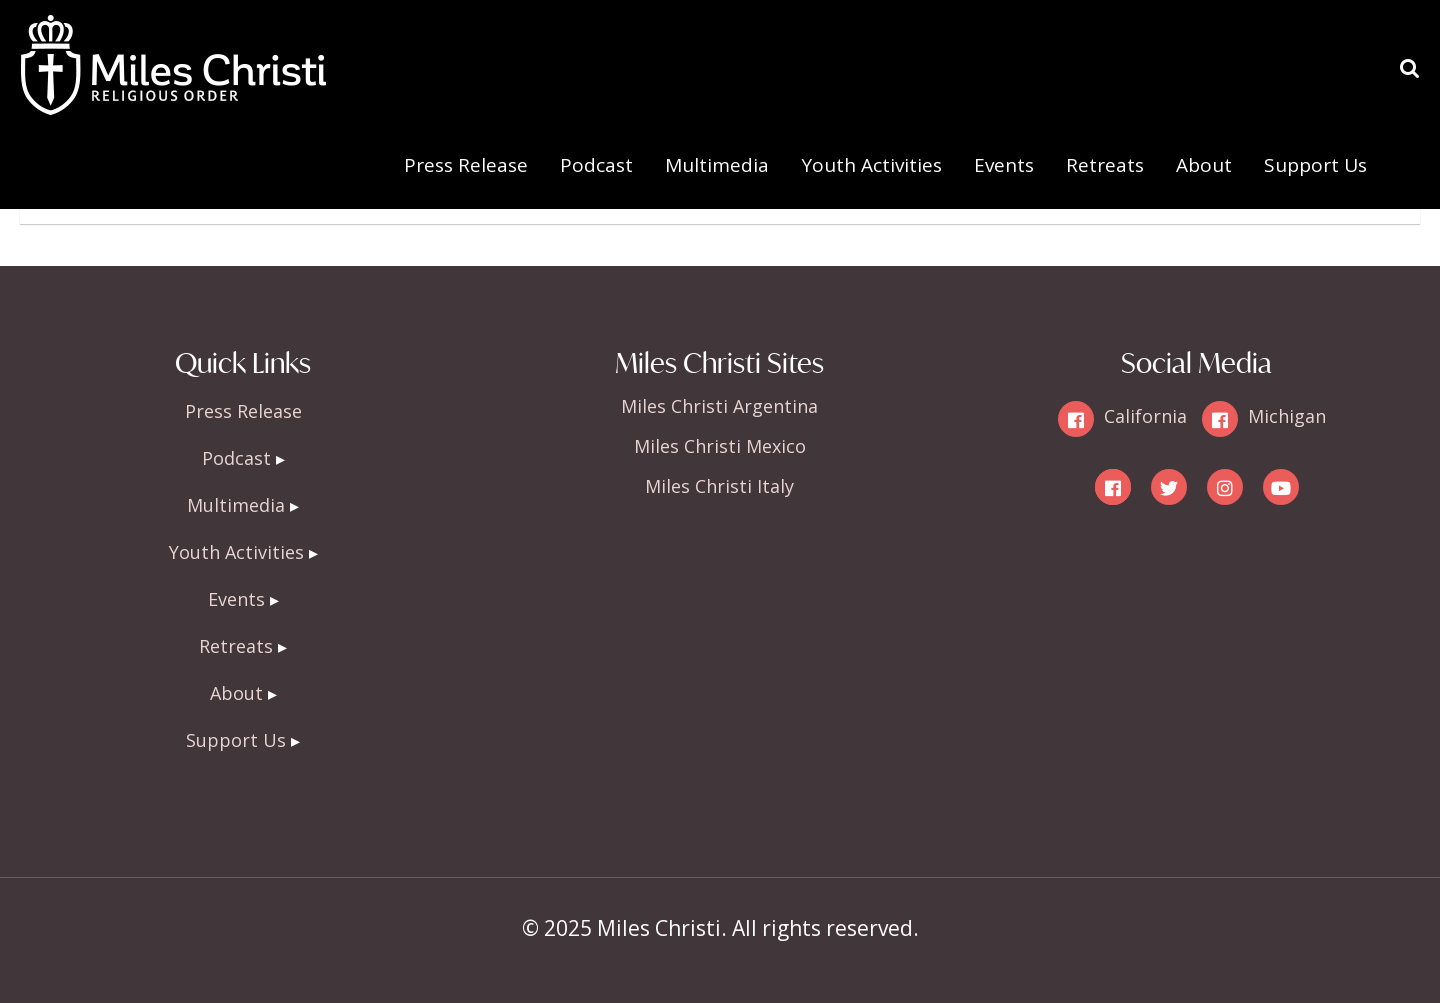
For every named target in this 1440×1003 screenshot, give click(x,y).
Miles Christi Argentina (719, 406)
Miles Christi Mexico (720, 446)
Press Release (466, 165)
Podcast (596, 165)
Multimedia (717, 165)
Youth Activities (871, 165)
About (1204, 165)
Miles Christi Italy (719, 486)
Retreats (1105, 165)
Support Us (1315, 165)
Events (1004, 165)
